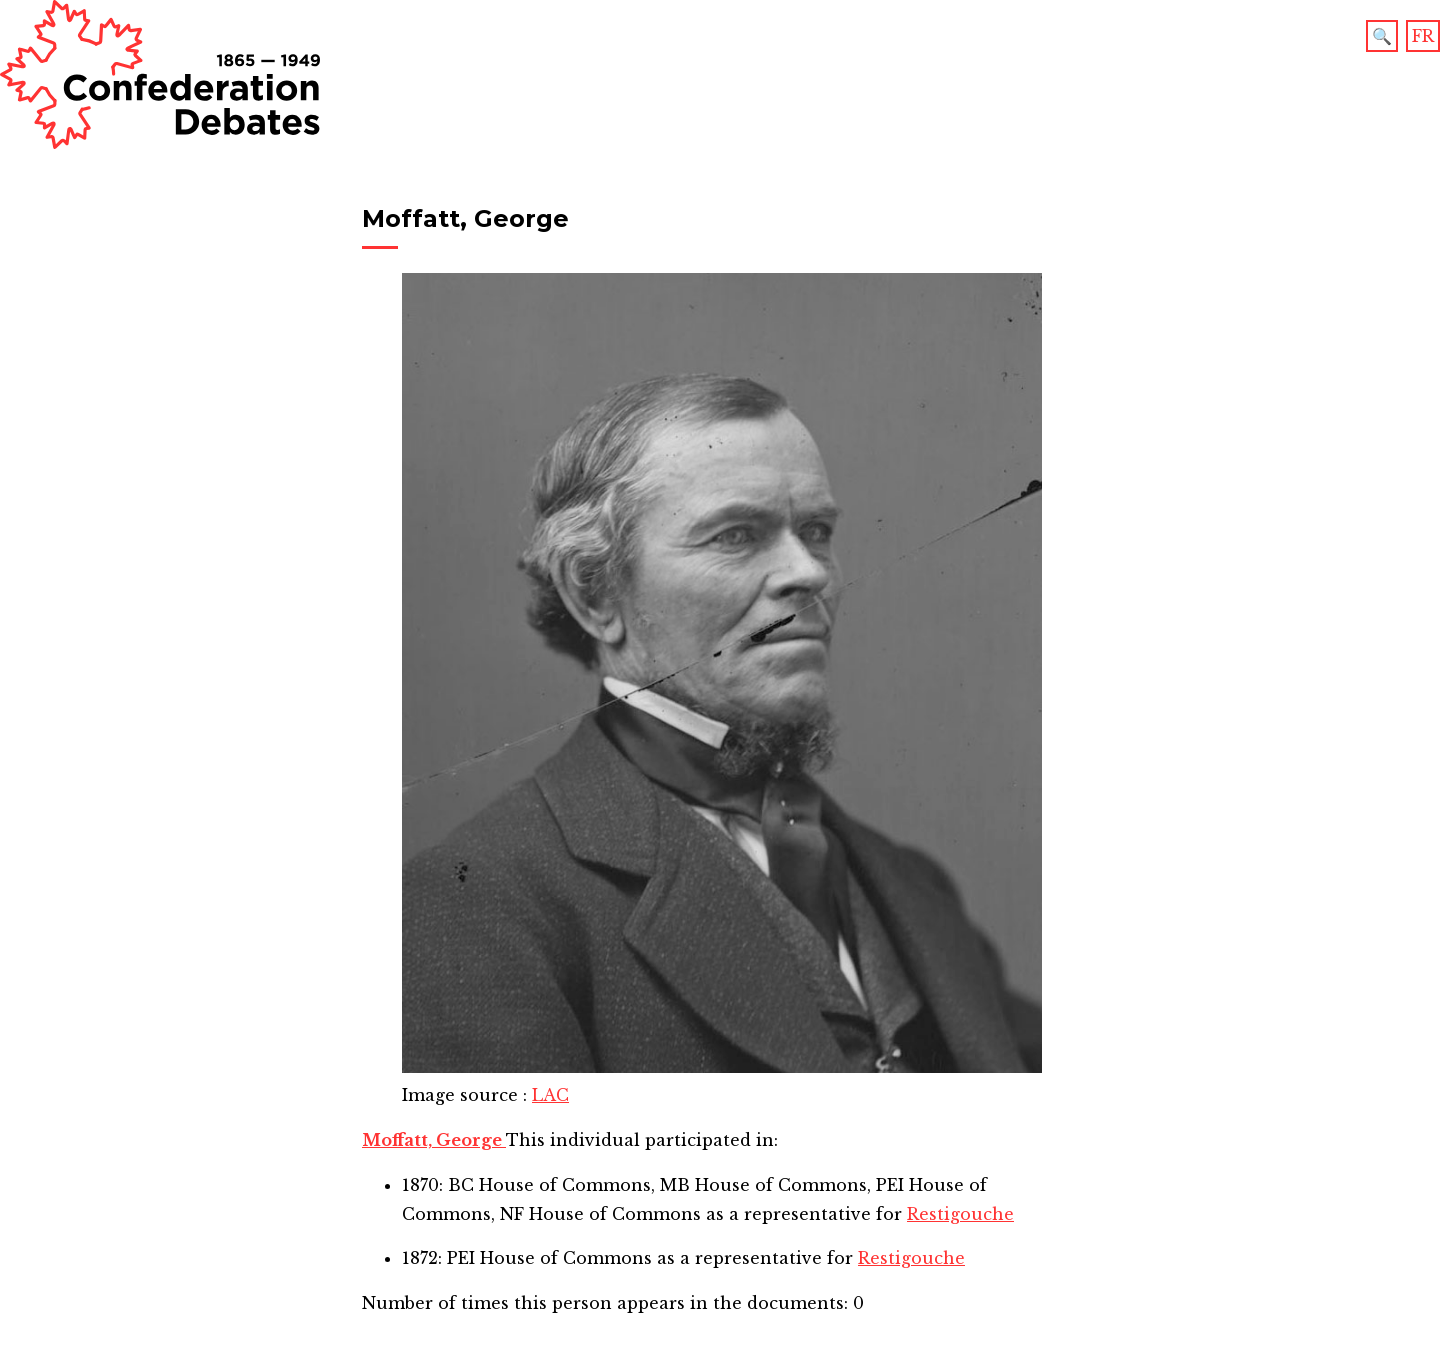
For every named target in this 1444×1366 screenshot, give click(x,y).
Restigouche (960, 1214)
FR (1423, 36)
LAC (550, 1095)
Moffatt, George (434, 1140)
